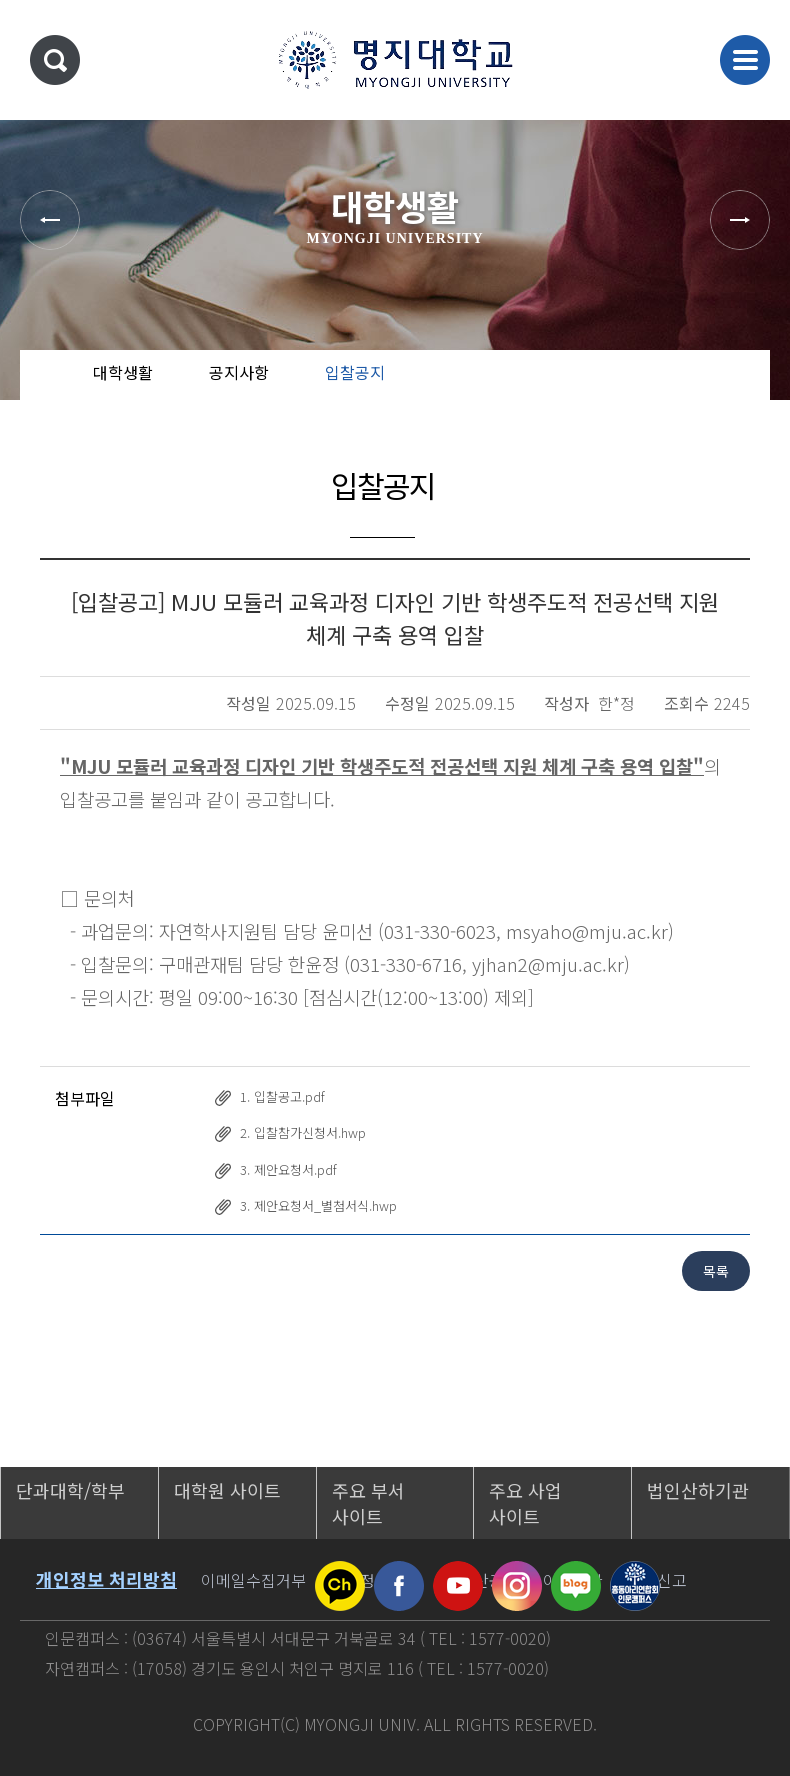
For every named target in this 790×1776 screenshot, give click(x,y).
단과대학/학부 (70, 1490)
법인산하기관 (698, 1490)
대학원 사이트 (227, 1490)
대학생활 (123, 372)
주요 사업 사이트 (525, 1503)
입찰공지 (355, 372)
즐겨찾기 (719, 390)
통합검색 (55, 60)
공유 (655, 390)
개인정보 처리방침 (106, 1579)
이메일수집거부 (253, 1580)
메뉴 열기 (745, 60)
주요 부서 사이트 (368, 1503)
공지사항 (239, 372)
